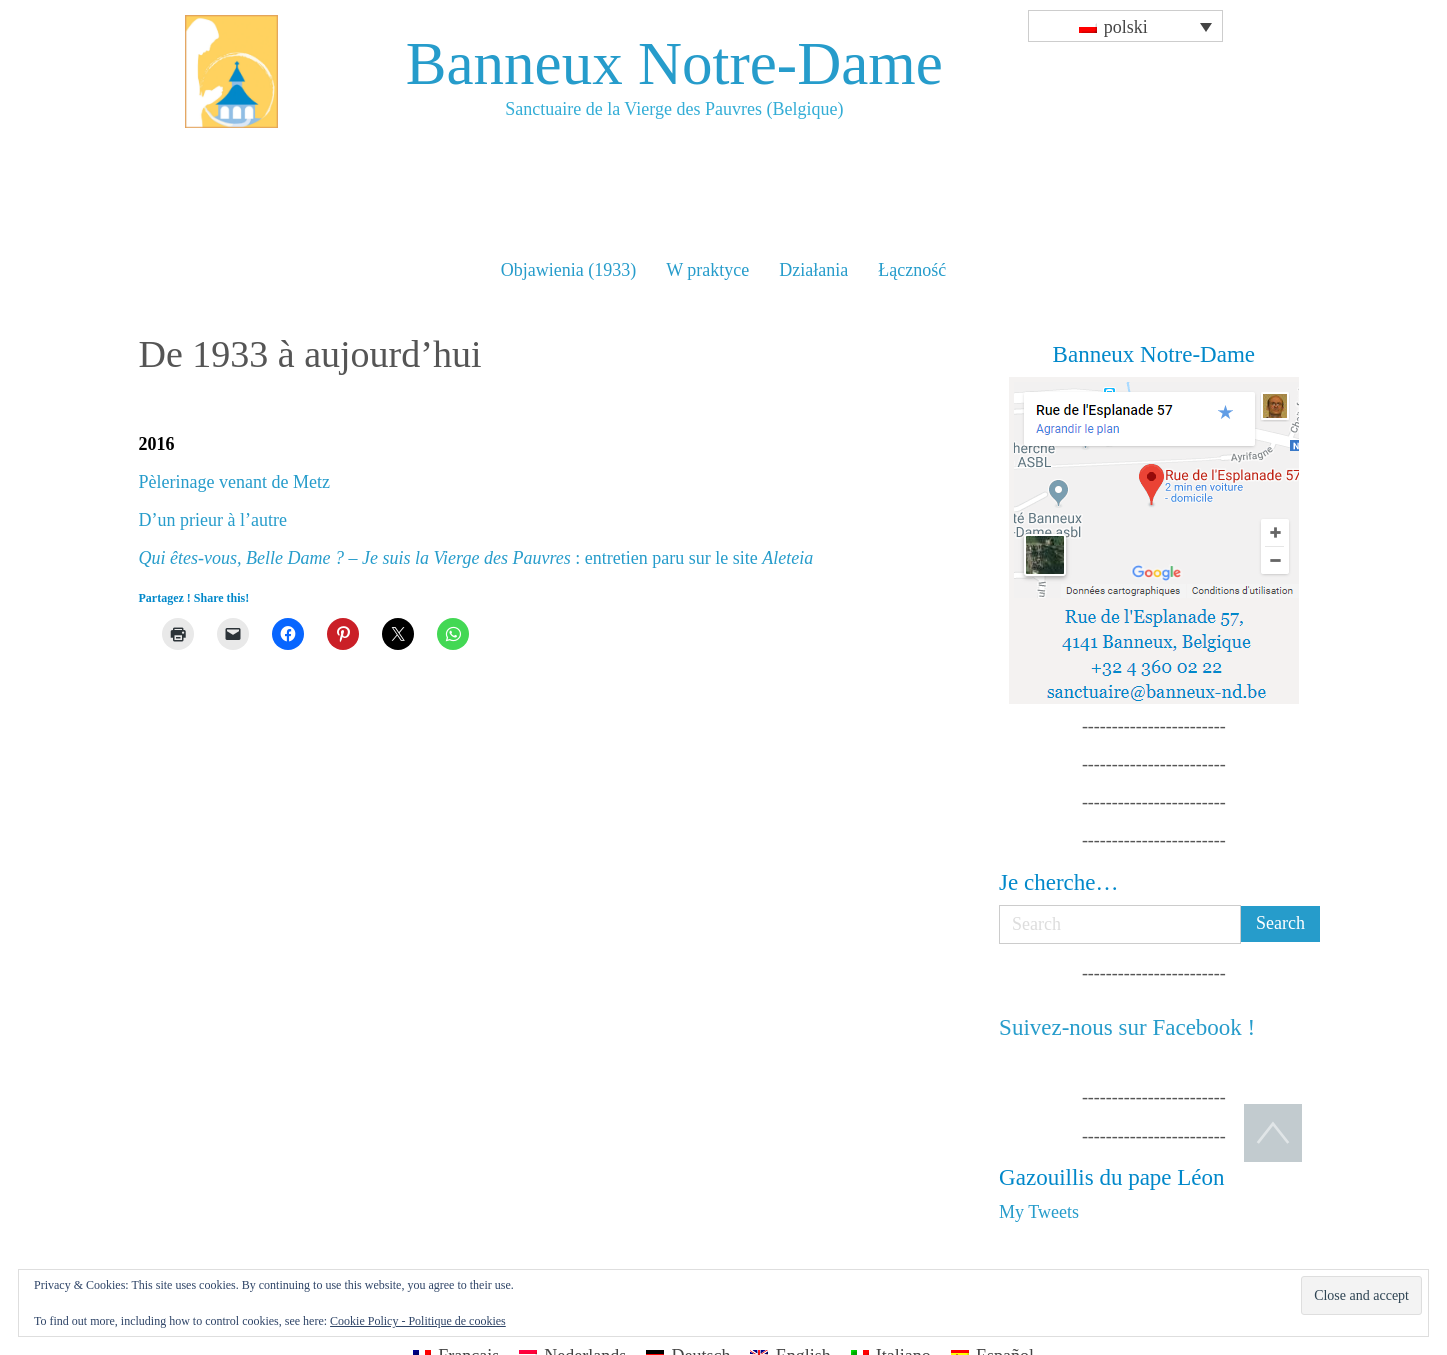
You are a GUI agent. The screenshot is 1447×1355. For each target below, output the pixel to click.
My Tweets (1039, 1212)
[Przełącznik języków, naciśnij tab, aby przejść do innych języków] (1125, 26)
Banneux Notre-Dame (674, 63)
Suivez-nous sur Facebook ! (1127, 1027)
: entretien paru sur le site (476, 558)
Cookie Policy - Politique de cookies (418, 1321)
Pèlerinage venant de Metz (234, 482)
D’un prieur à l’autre (213, 520)
